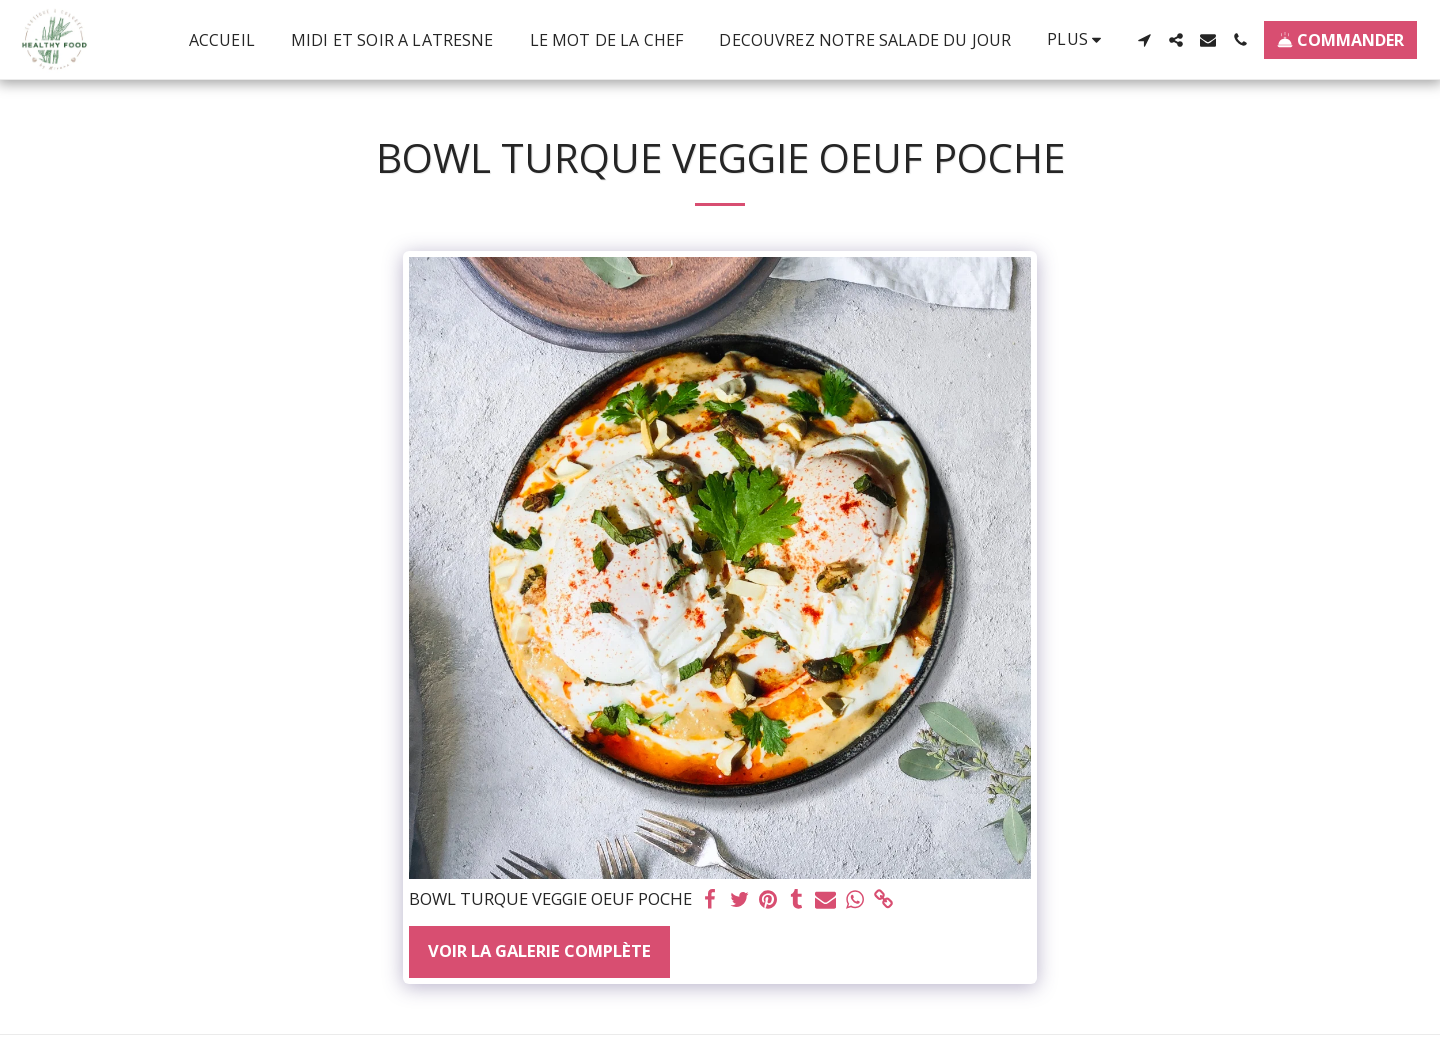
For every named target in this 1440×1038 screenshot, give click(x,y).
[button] (1144, 40)
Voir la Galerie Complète (539, 950)
